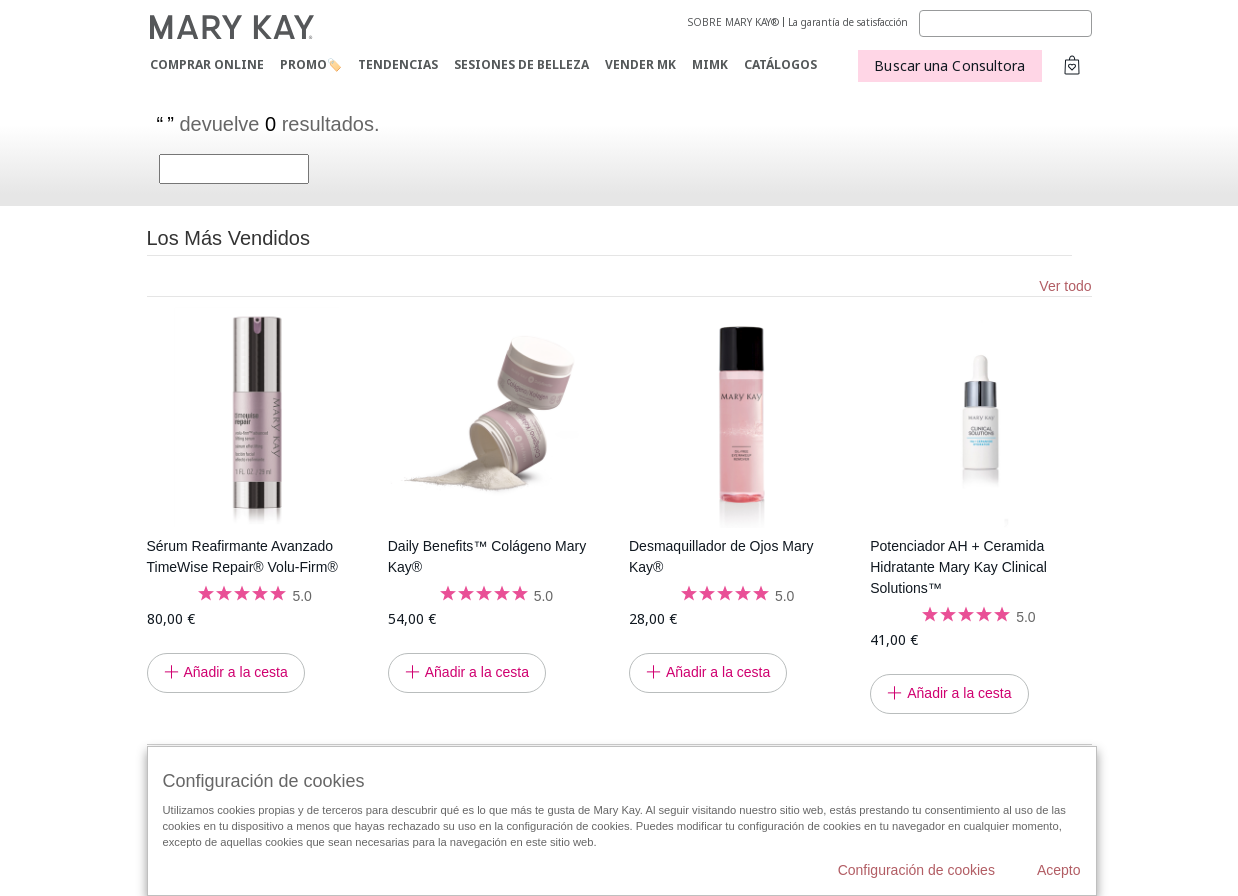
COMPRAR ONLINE (207, 64)
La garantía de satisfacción (848, 22)
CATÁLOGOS (780, 64)
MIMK (710, 64)
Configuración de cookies (916, 870)
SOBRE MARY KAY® (733, 22)
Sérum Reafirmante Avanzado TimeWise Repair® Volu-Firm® (242, 556)
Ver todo (1065, 286)
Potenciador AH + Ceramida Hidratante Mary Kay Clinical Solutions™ (958, 567)
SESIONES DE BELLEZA (521, 64)
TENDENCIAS (398, 64)
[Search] (1005, 23)
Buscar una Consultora (949, 65)
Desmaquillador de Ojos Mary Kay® (721, 556)
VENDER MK (640, 64)
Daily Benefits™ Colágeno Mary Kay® (487, 556)
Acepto (1059, 870)
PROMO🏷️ (311, 64)
